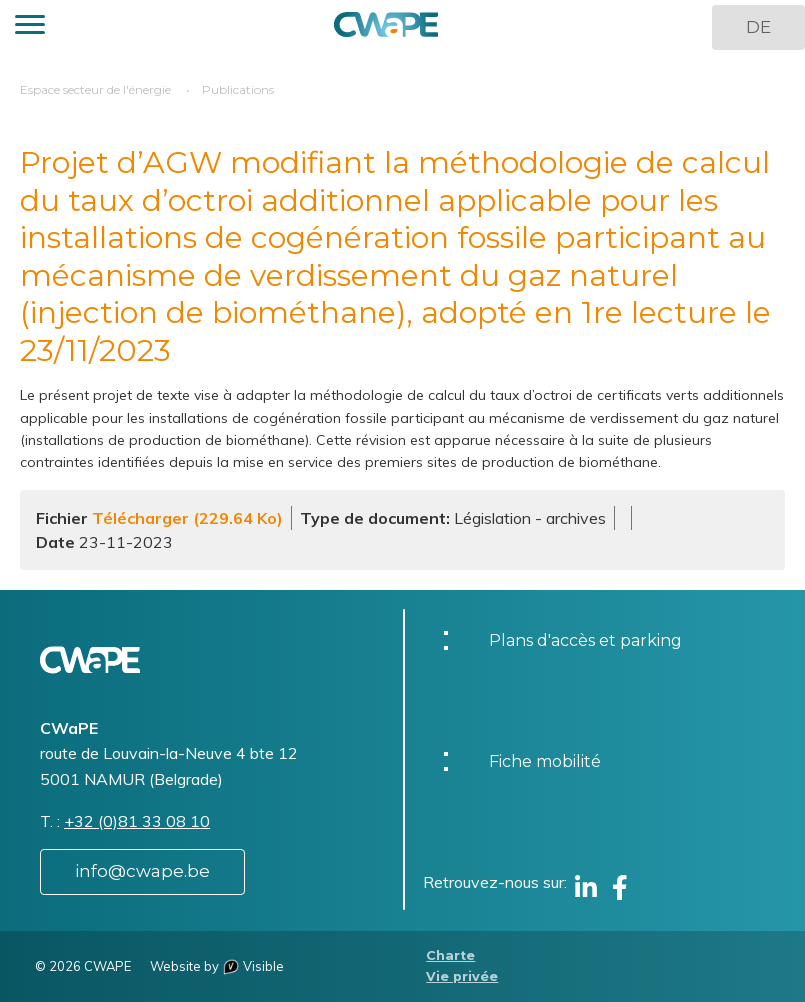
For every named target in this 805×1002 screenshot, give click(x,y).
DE (758, 27)
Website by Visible (217, 966)
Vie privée (462, 976)
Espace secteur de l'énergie (95, 89)
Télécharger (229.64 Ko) (187, 518)
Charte (450, 955)
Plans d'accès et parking (585, 640)
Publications (238, 89)
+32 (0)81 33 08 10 (137, 821)
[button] (30, 27)
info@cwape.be (142, 871)
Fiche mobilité (545, 761)
